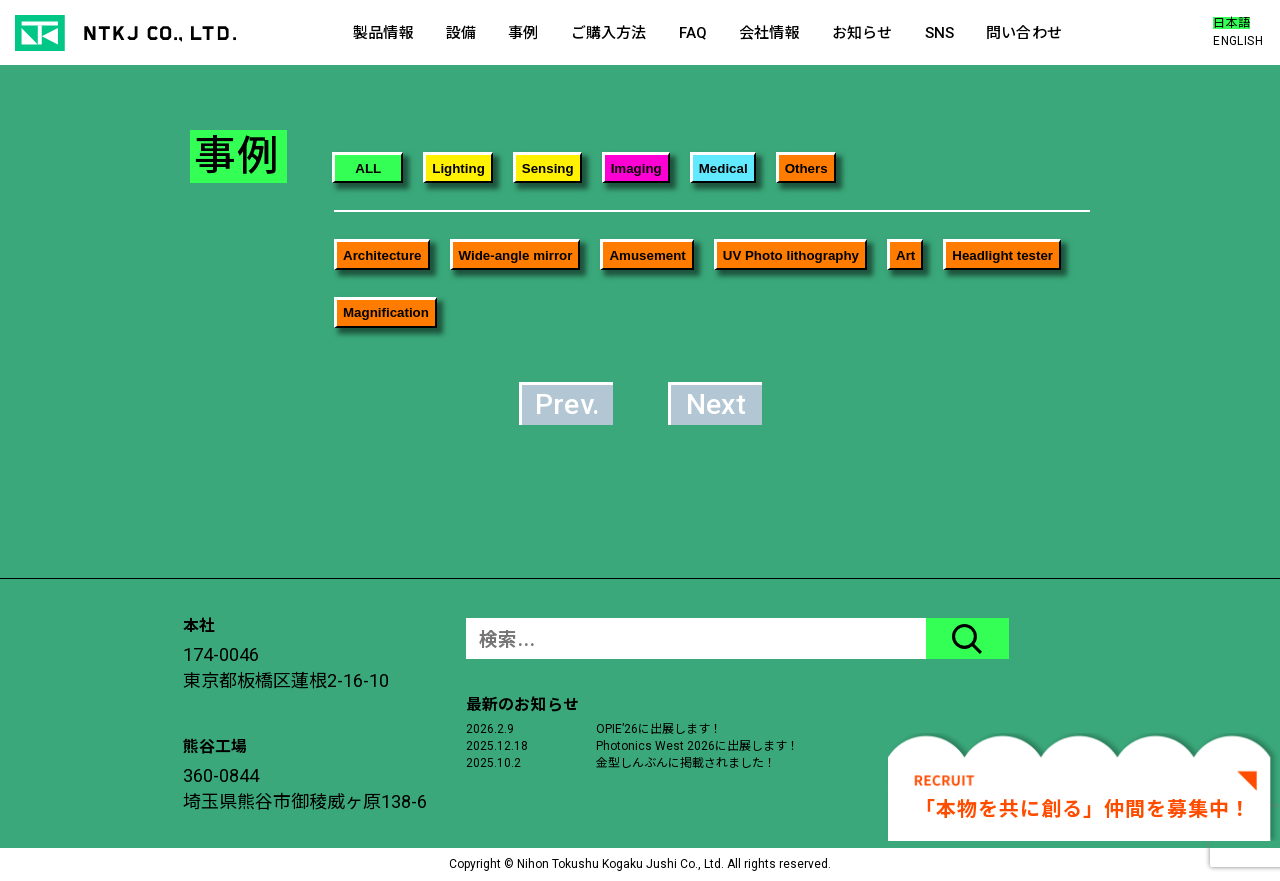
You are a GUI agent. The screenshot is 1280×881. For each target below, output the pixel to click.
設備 (461, 33)
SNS (939, 33)
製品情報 (383, 33)
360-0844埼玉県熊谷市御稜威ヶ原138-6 (305, 788)
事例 (523, 33)
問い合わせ (1024, 33)
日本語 (1231, 23)
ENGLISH (1238, 41)
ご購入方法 (609, 33)
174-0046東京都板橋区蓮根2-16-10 (286, 667)
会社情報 (769, 33)
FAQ (693, 33)
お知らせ (862, 33)
